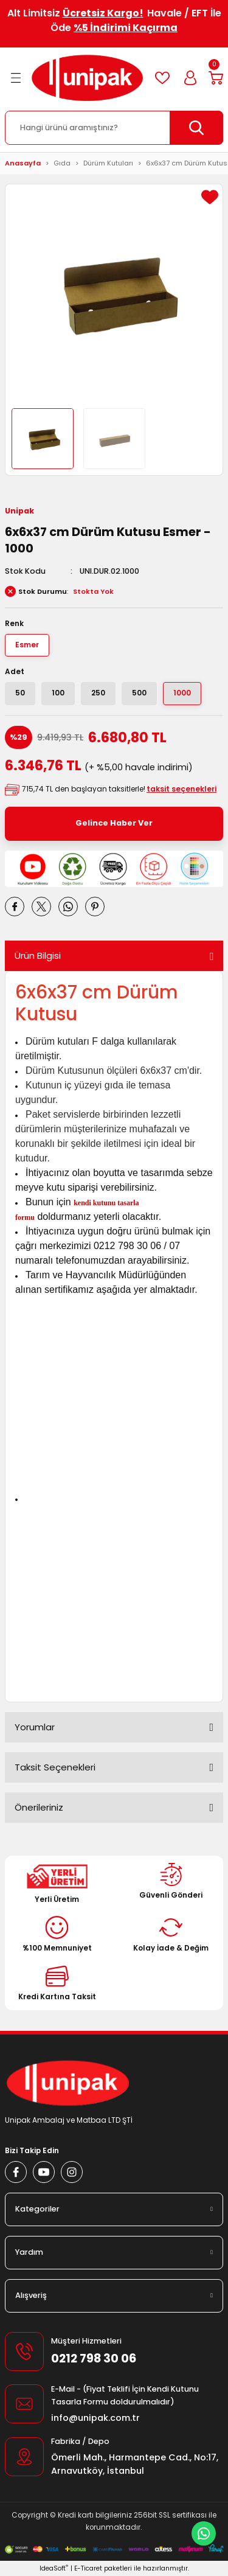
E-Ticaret (88, 2568)
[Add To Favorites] (209, 197)
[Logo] (87, 78)
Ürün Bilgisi (38, 955)
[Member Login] (190, 77)
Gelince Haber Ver (114, 823)
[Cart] (216, 77)
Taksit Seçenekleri (55, 1767)
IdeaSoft (54, 2568)
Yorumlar (35, 1727)
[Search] (114, 128)
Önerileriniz (39, 1807)
